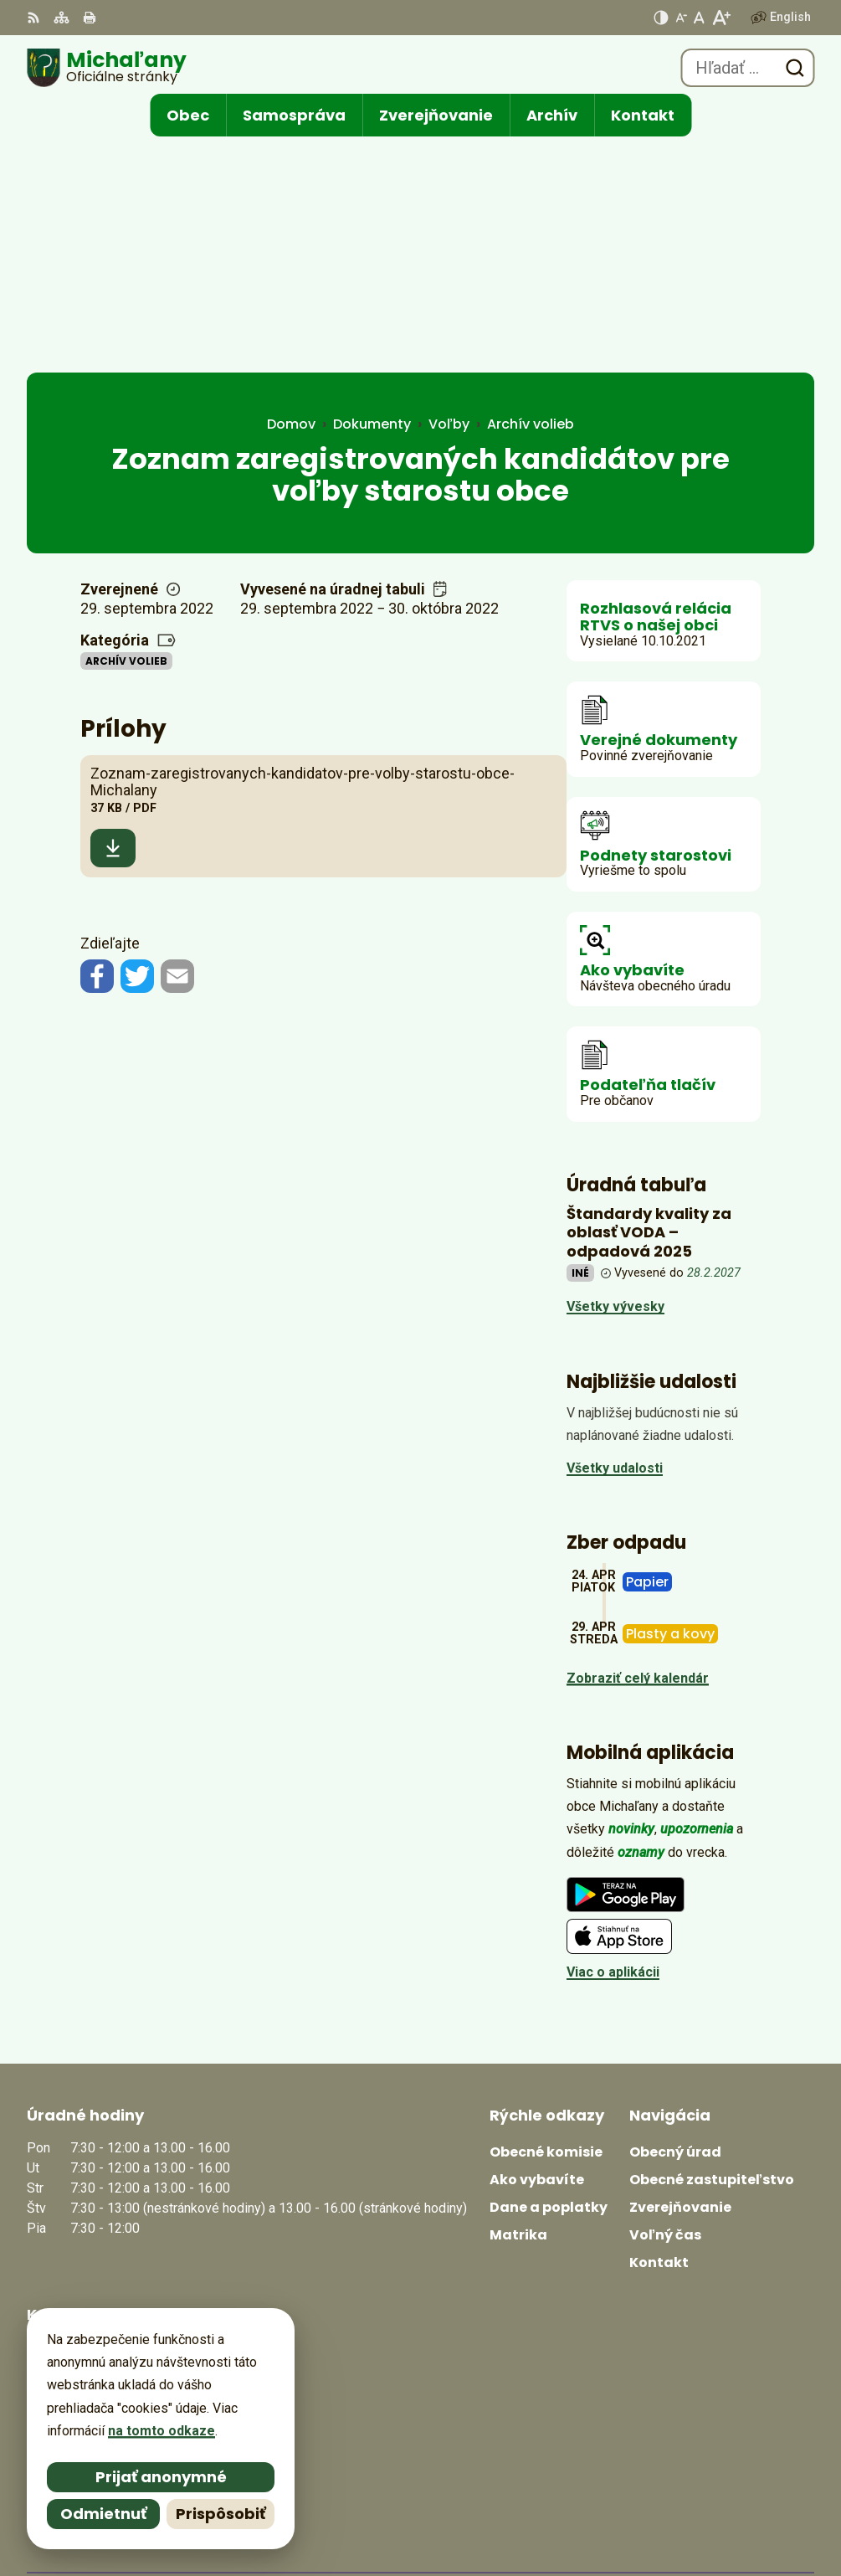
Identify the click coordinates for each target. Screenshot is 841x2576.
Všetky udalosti (615, 1245)
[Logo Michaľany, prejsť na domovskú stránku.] (107, 68)
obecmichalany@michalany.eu (121, 2285)
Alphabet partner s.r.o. (743, 2486)
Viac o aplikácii (613, 1749)
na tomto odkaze (154, 2431)
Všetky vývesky (615, 1084)
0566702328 (64, 2265)
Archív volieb (126, 437)
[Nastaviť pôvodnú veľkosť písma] (699, 17)
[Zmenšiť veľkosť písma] (681, 17)
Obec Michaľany (764, 2509)
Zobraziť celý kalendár (638, 1455)
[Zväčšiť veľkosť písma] (721, 17)
